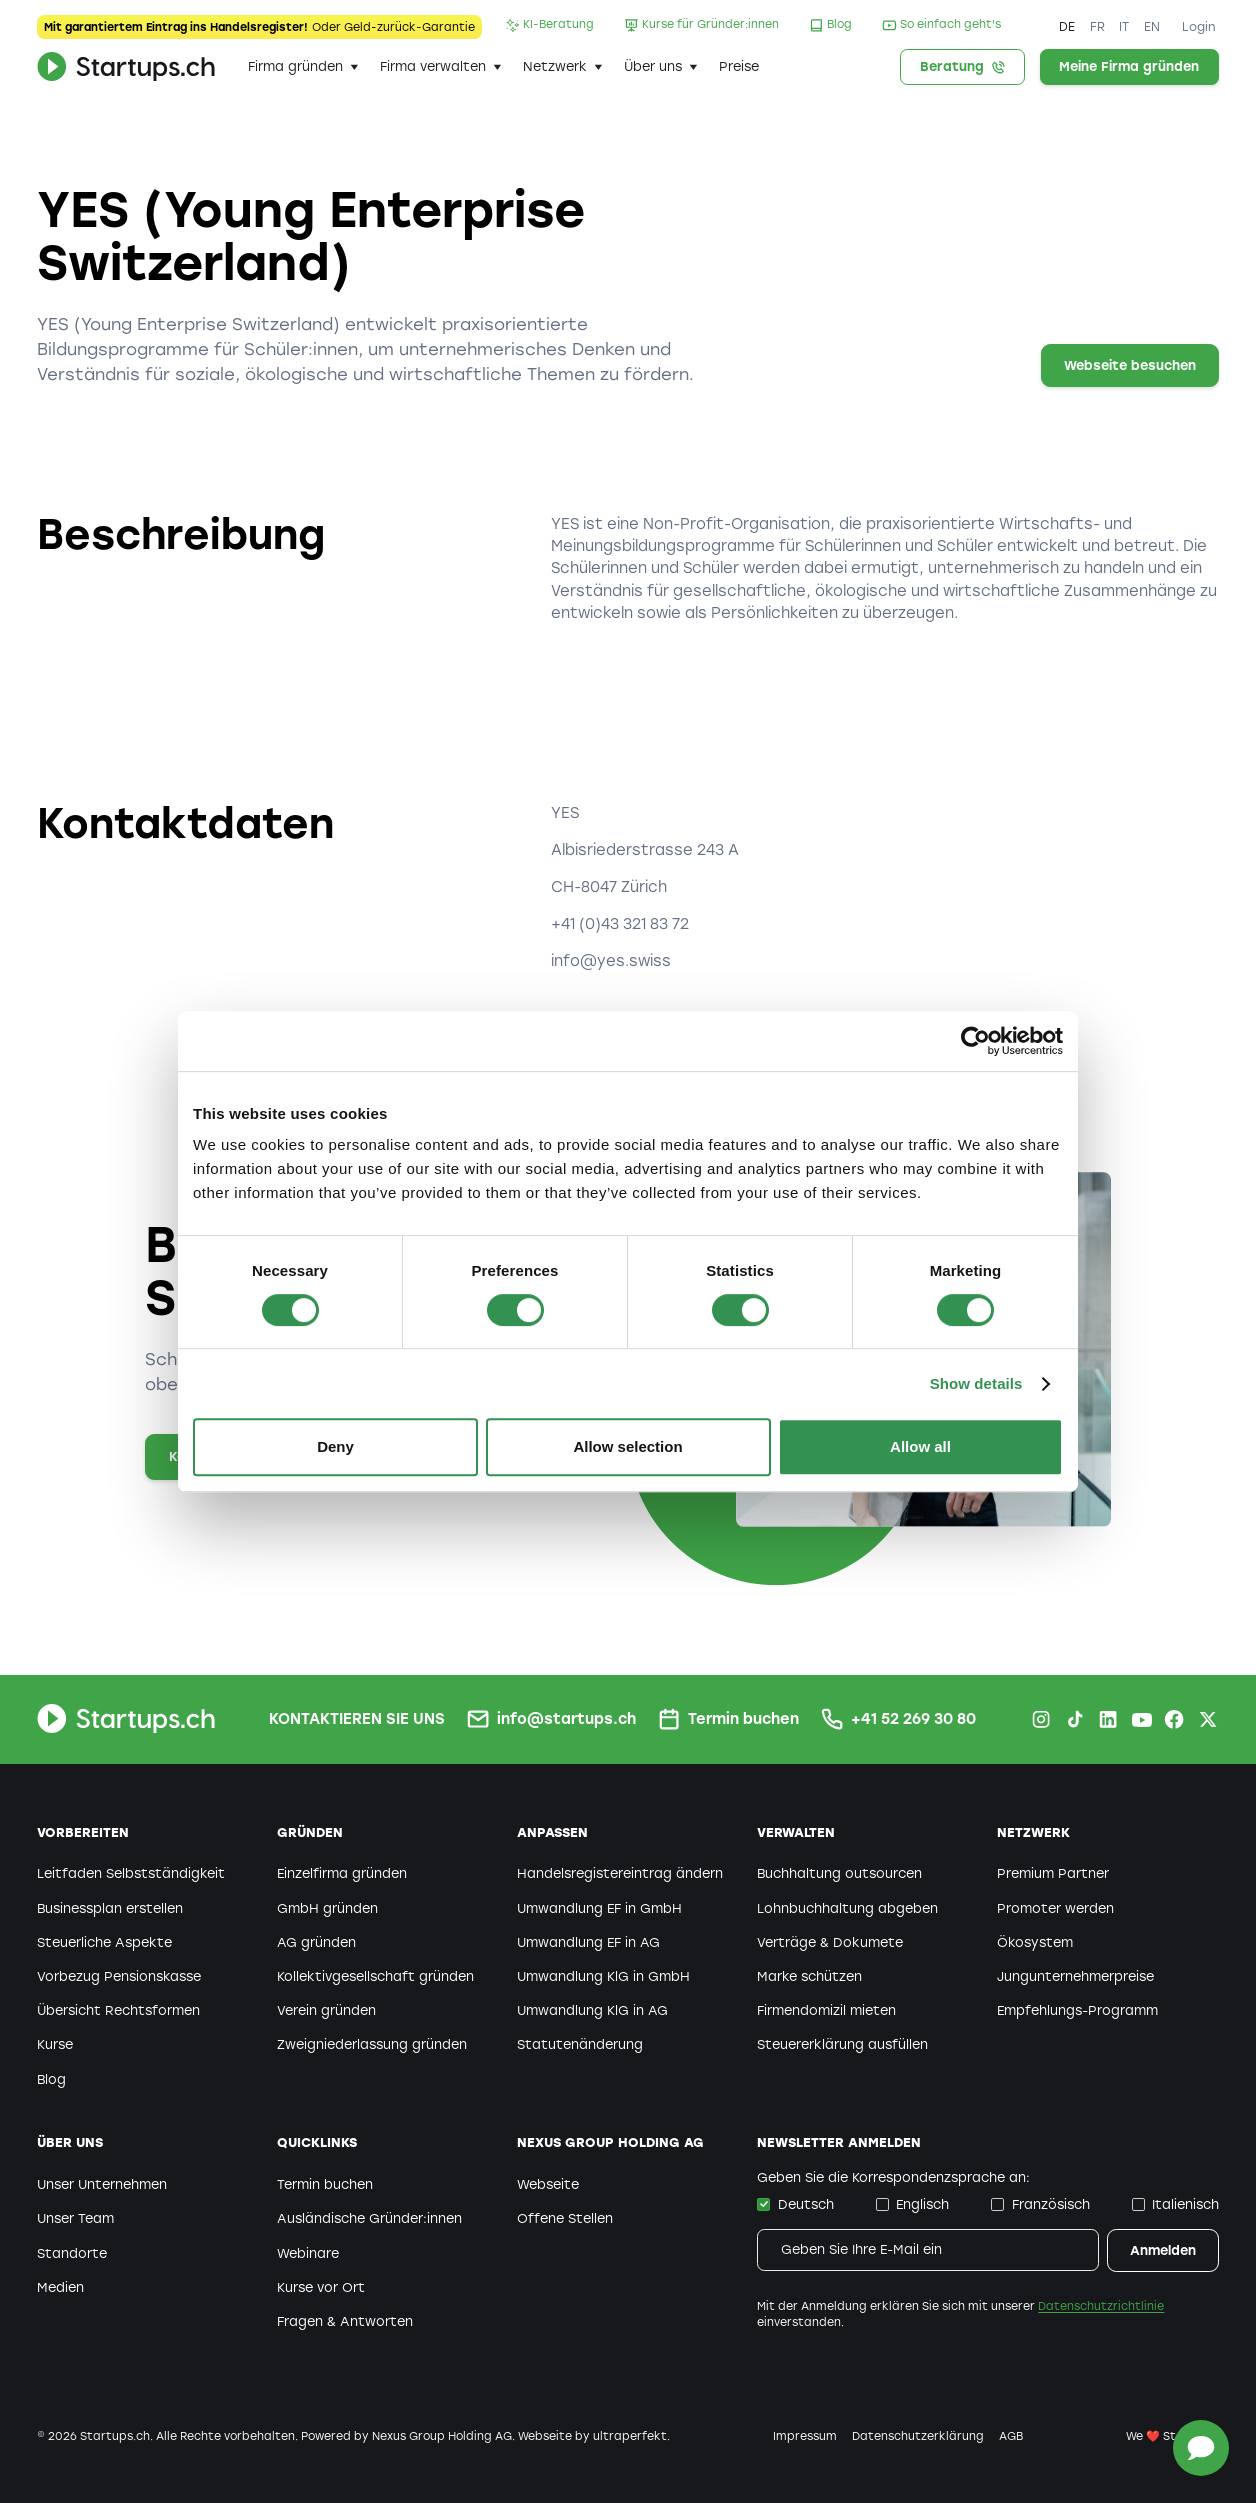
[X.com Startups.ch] (1208, 1719)
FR (1097, 27)
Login (1198, 27)
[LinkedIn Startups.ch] (1108, 1719)
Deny (335, 1446)
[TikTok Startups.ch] (1075, 1719)
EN (1152, 27)
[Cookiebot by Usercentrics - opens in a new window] (975, 1041)
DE (1067, 27)
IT (1124, 27)
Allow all (920, 1446)
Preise (739, 66)
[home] (126, 67)
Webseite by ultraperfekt (592, 2436)
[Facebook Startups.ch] (1174, 1719)
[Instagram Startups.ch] (1041, 1719)
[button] (303, 67)
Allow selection (627, 1446)
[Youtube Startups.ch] (1141, 1719)
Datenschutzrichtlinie (1101, 2306)
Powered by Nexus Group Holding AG (406, 2436)
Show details (976, 1383)
